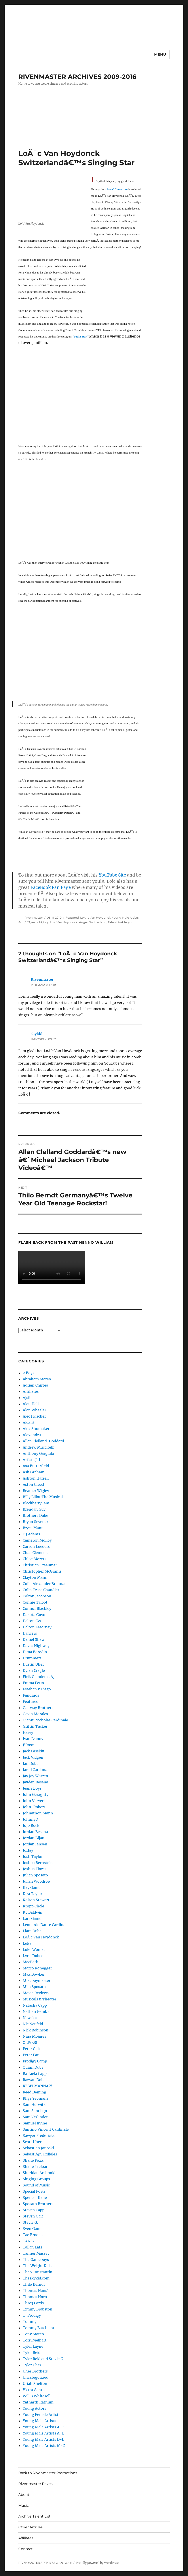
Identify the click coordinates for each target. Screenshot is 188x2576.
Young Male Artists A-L (43, 2433)
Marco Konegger (37, 1968)
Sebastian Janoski (38, 2148)
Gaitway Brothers (38, 1707)
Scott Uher (32, 2142)
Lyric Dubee (33, 1955)
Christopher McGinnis (42, 1571)
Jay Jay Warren (35, 1776)
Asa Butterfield (36, 1466)
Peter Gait (31, 2048)
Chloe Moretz (34, 1559)
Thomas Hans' (35, 2290)
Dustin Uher (33, 1664)
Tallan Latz (32, 2247)
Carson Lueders (36, 1546)
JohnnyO (30, 1819)
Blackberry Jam (36, 1503)
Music (23, 2505)
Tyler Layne (33, 2346)
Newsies (30, 2017)
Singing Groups (36, 2179)
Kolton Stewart (36, 1900)
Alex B (28, 1422)
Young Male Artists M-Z (44, 2445)
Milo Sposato (34, 1986)
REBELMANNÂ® (37, 2086)
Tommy (29, 2321)
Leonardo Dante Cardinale (45, 1924)
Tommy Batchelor (38, 2328)
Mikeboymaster (36, 1980)
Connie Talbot (35, 1602)
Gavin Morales (35, 1714)
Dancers (30, 1633)
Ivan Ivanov (33, 1738)
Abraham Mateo (37, 1379)
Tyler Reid (31, 2352)
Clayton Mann (35, 1577)
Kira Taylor (32, 1893)
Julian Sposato (35, 1875)
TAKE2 (29, 2241)
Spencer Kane (35, 2197)
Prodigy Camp (35, 2061)
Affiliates (31, 1391)
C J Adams (31, 1534)
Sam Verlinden (36, 2117)
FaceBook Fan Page (50, 887)
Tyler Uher (32, 2365)
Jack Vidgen (33, 1757)
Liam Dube (32, 1931)
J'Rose (28, 1745)
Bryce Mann (33, 1528)
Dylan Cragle (34, 1670)
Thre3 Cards (33, 2303)
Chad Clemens (35, 1552)
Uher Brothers (35, 2371)
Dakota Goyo (34, 1614)
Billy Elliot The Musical (43, 1497)
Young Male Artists (39, 2421)
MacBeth (30, 1962)
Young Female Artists (41, 2414)
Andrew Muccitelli (38, 1447)
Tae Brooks (32, 2235)
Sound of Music (36, 2185)
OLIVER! (30, 2042)
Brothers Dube (35, 1515)
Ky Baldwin (32, 1912)
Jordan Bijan (33, 1838)
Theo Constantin (37, 2272)
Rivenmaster (34, 917)
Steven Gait (33, 2216)
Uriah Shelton (35, 2383)
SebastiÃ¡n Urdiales (40, 2154)
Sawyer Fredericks (39, 2135)
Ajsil (26, 1397)
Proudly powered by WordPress (98, 2563)
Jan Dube (30, 1763)
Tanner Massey (36, 2253)
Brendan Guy (34, 1509)
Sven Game (32, 2228)
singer (83, 922)
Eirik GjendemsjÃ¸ (38, 1676)
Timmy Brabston (37, 2309)
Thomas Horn (35, 2297)
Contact (25, 2549)
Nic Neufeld (33, 2024)
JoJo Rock (31, 1825)
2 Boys (28, 1373)
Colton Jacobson (37, 1596)
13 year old (34, 922)
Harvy (28, 1732)
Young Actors (34, 2408)
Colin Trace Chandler (41, 1590)
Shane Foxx (33, 2160)
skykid (36, 1034)
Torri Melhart (35, 2340)
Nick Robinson (35, 2030)
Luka (27, 1943)
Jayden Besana (35, 1782)
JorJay (28, 1850)
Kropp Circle (33, 1906)
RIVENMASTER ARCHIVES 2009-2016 (77, 76)
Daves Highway (36, 1645)
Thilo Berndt (34, 2284)
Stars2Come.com (117, 189)
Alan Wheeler (34, 1410)
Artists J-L (32, 1459)
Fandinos (31, 1695)
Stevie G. (30, 2222)
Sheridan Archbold (39, 2173)
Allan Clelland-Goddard (43, 1441)
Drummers (32, 1658)
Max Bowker (34, 1974)
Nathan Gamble (36, 2011)
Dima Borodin (35, 1652)
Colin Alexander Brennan (45, 1583)
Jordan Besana (35, 1831)
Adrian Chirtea (35, 1385)
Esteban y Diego (37, 1689)
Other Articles (30, 2527)
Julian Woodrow (37, 1881)
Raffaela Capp (35, 2073)
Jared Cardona (35, 1769)
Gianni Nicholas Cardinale (45, 1720)
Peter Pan (31, 2055)
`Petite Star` (80, 336)
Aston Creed (33, 1484)
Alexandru (32, 1435)
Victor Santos (34, 2390)
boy (46, 922)
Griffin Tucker (35, 1726)
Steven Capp (33, 2210)
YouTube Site (112, 875)
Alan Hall (31, 1404)
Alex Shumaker (36, 1428)
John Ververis (34, 1800)
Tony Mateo (33, 2334)
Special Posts (34, 2191)
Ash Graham (33, 1472)
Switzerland (97, 922)
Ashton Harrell (36, 1478)
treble (122, 922)
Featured (72, 917)
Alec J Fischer (34, 1416)
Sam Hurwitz (34, 2104)
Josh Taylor (33, 1856)
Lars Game (32, 1918)
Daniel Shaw (33, 1639)
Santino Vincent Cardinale (46, 2129)
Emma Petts (33, 1683)
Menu (160, 54)
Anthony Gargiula (38, 1453)
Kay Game (31, 1887)
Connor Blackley (37, 1608)
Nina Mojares (34, 2036)
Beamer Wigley (36, 1490)
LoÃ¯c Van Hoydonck (95, 917)
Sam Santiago (35, 2111)
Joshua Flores (34, 1869)
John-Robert (34, 1807)
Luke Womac (34, 1949)
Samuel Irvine (35, 2123)
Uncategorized (35, 2377)
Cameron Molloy (37, 1540)
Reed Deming (34, 2092)
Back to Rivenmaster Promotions (47, 2473)
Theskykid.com (36, 2278)
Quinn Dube (33, 2067)
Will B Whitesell (36, 2396)
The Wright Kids (37, 2266)
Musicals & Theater (39, 1999)
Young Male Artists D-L (43, 2439)
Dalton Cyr (32, 1621)
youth (132, 922)
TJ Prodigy (32, 2315)
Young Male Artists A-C (43, 2427)
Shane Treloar (35, 2166)
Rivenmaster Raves (35, 2484)
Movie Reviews (36, 1993)
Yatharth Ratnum (38, 2402)
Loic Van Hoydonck (64, 922)
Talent (112, 922)
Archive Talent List (34, 2516)
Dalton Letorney (37, 1627)
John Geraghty (35, 1794)
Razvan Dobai (35, 2079)
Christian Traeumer (40, 1565)
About (23, 2495)
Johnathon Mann (38, 1813)
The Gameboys (36, 2259)
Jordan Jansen (35, 1844)
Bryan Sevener (35, 1521)
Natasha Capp (35, 2005)
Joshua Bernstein (38, 1862)
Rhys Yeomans (35, 2098)
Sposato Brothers (38, 2204)
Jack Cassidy (33, 1751)
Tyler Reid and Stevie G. (43, 2359)
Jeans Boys (32, 1788)
